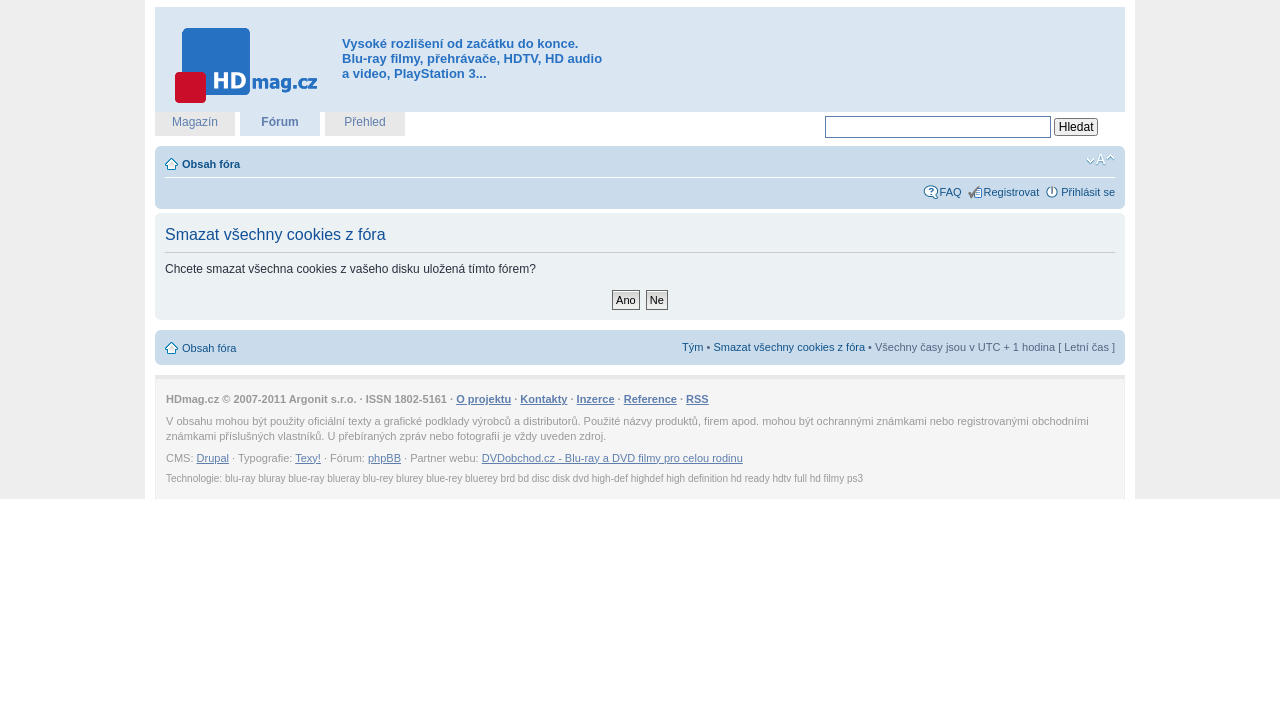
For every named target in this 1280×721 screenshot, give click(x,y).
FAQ (951, 192)
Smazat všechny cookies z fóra (789, 347)
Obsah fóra (211, 164)
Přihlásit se (1088, 192)
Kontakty (543, 399)
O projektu (483, 399)
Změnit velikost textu (1100, 160)
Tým (692, 347)
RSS (697, 399)
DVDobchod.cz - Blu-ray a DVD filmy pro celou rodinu (612, 458)
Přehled (364, 122)
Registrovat (1012, 192)
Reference (650, 399)
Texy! (308, 458)
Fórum (279, 122)
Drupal (213, 458)
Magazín (195, 122)
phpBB (384, 458)
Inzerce (596, 399)
